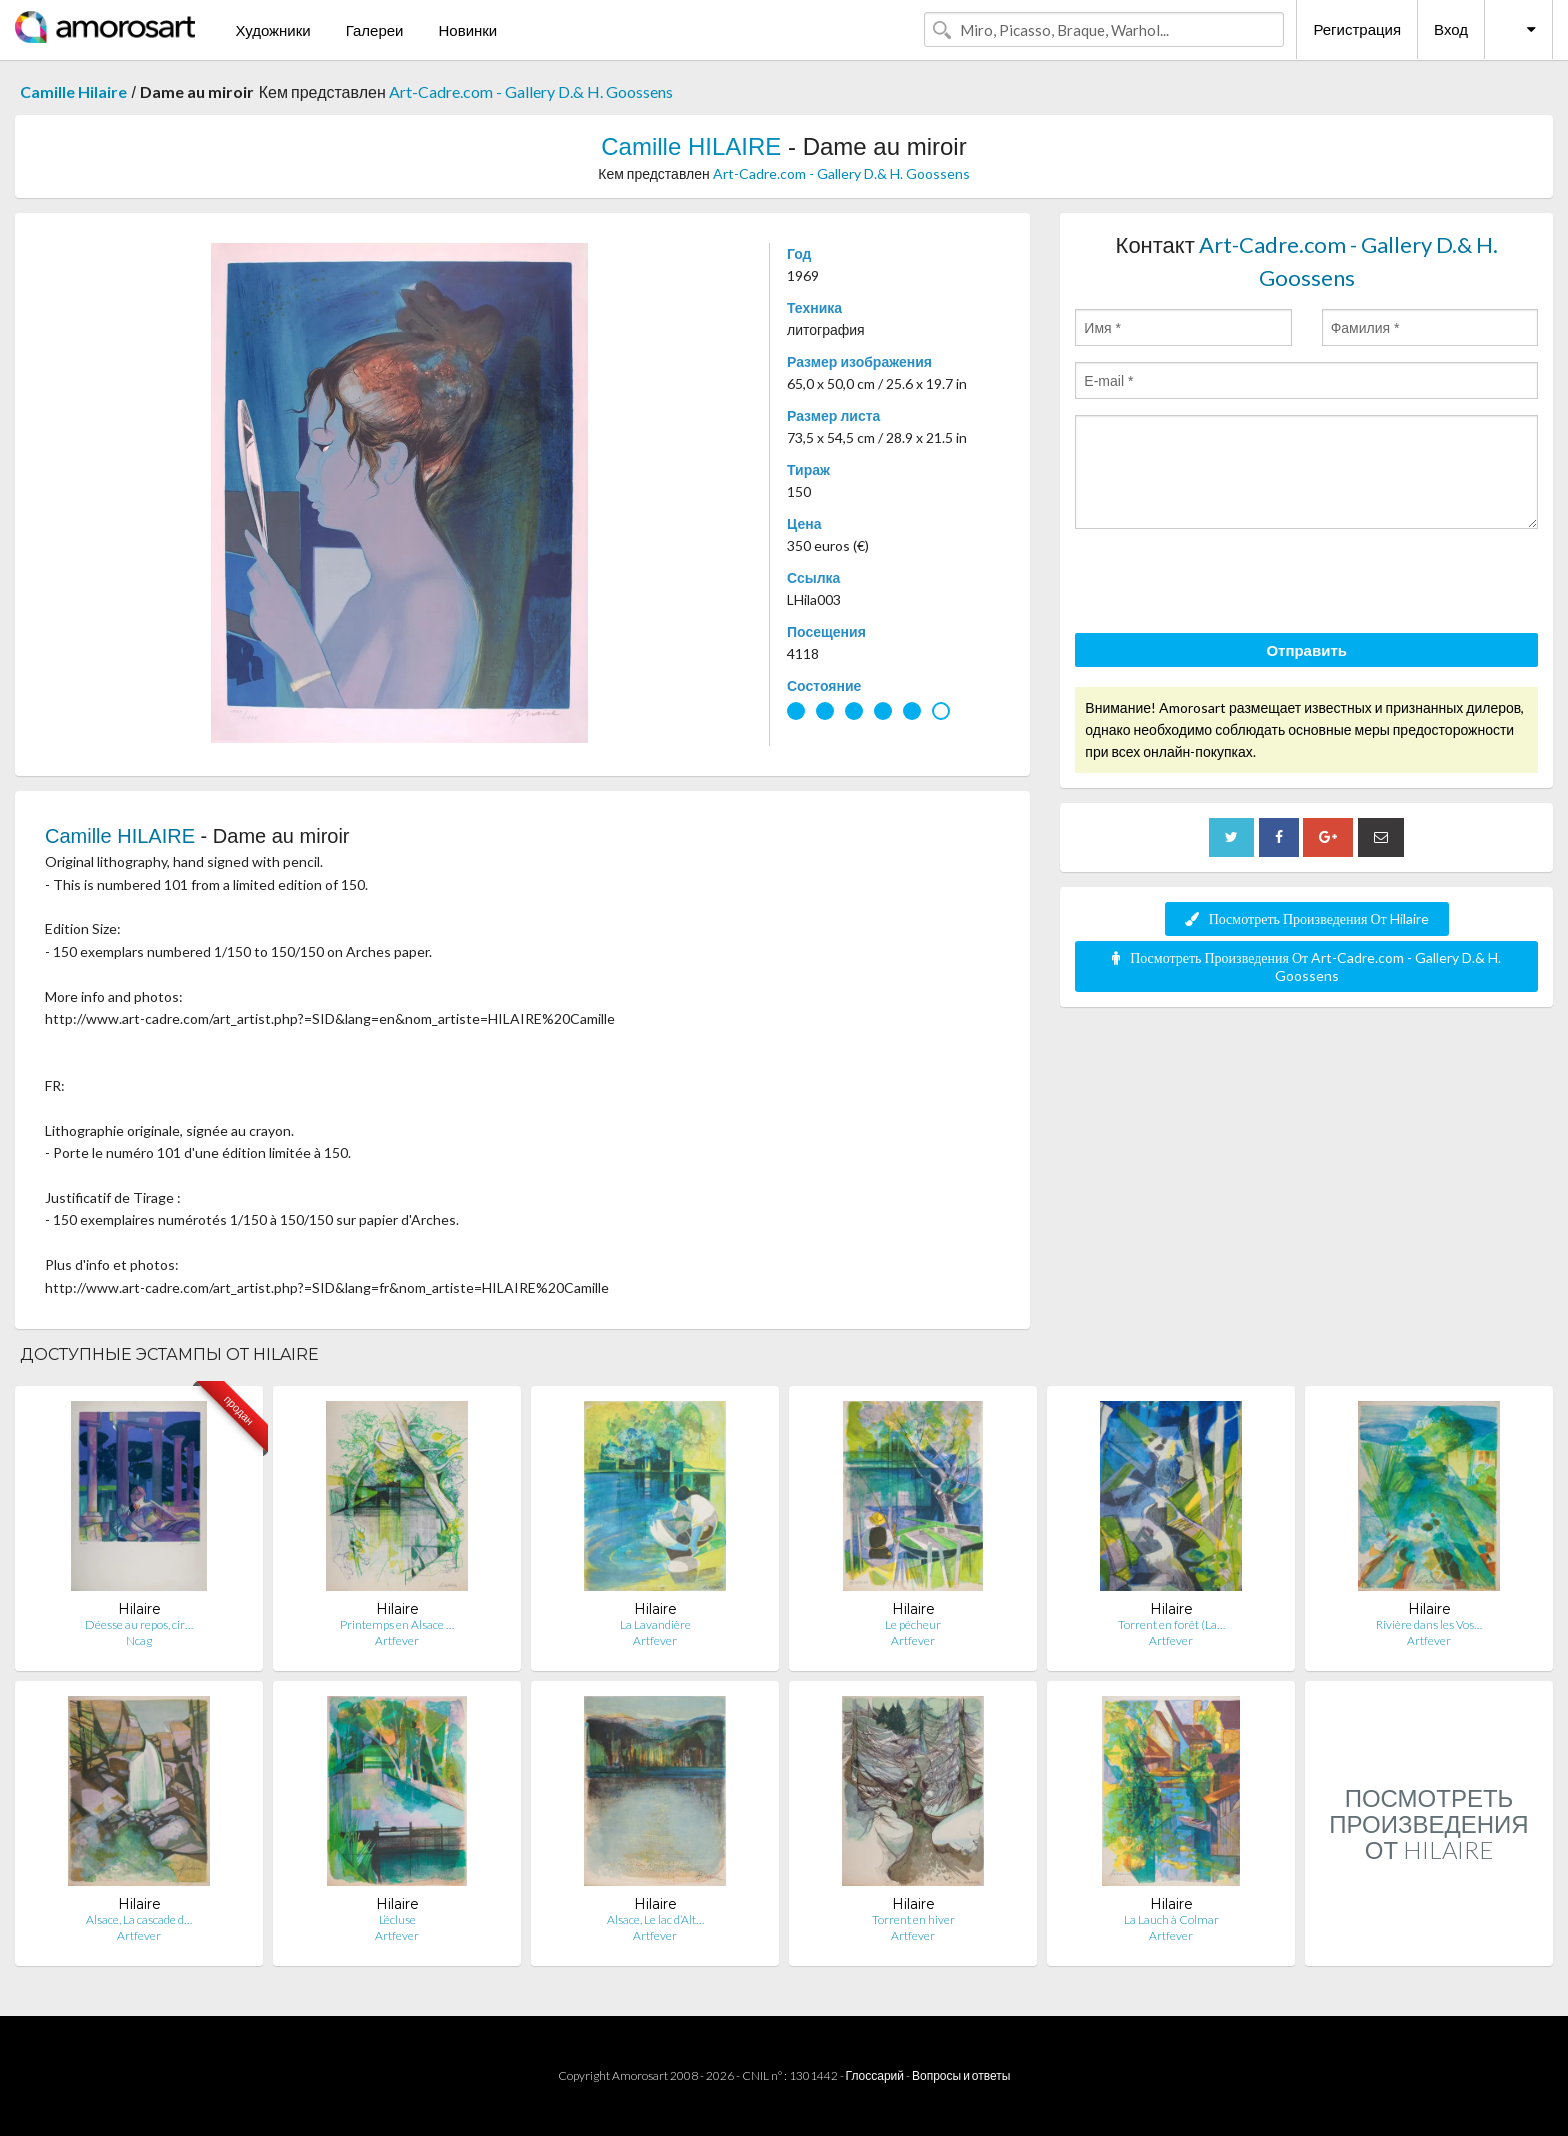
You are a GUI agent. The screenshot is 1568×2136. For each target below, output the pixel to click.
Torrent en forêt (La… (1171, 1624)
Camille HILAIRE (691, 146)
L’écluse (397, 1919)
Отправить (1306, 650)
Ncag (139, 1640)
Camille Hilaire (73, 91)
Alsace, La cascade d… (139, 1919)
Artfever (397, 1640)
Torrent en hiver (913, 1919)
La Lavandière (655, 1624)
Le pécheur (913, 1624)
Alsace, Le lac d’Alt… (655, 1919)
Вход (1451, 29)
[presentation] (1227, 584)
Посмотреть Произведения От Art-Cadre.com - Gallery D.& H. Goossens (1306, 966)
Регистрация (1357, 29)
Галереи (375, 30)
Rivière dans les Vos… (1429, 1624)
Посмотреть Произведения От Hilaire (1307, 918)
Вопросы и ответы (961, 2075)
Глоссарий (875, 2075)
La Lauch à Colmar (1171, 1919)
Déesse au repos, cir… (139, 1624)
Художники (272, 30)
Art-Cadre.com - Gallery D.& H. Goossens (531, 91)
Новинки (467, 30)
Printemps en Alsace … (397, 1624)
